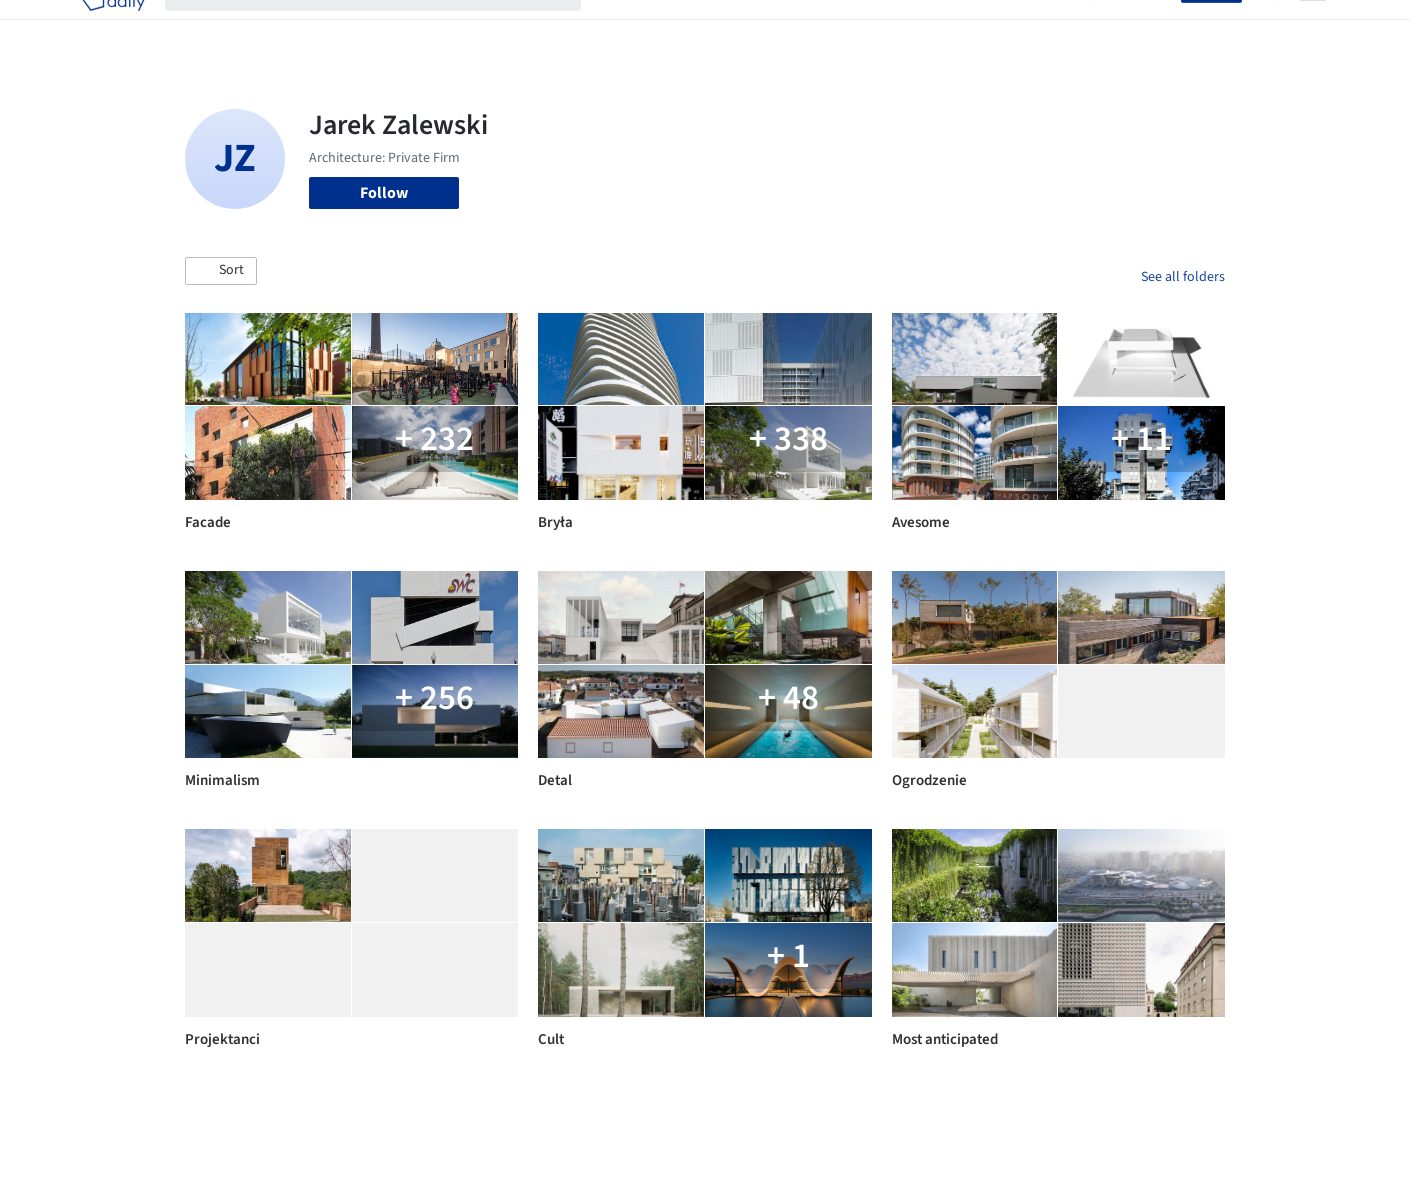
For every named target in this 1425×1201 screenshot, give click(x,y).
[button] (221, 271)
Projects (629, 28)
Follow (384, 193)
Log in (1148, 28)
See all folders (1183, 277)
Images (697, 28)
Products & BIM (790, 28)
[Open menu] (1313, 28)
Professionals (905, 28)
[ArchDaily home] (113, 28)
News (986, 28)
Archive (1046, 28)
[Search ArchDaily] (389, 28)
